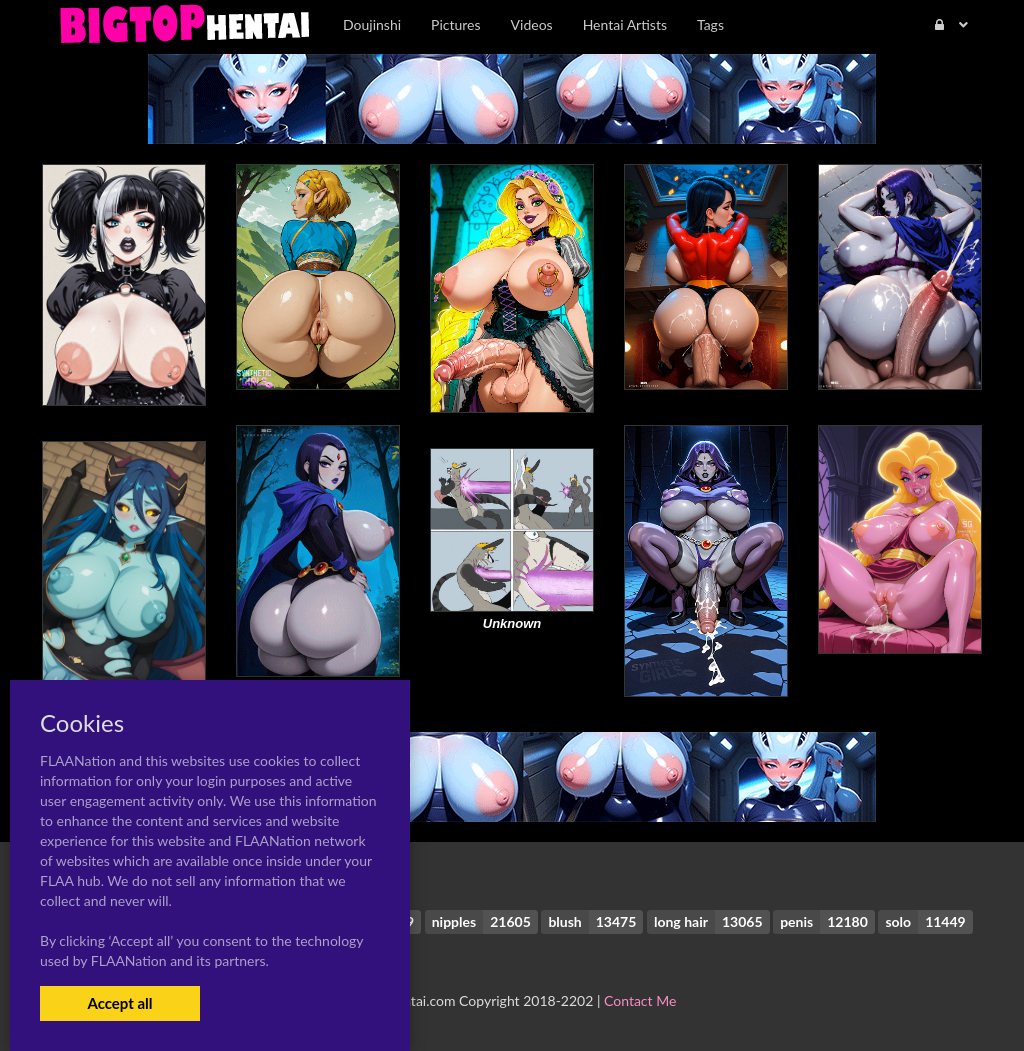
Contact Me (640, 1000)
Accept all (119, 1003)
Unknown (512, 623)
